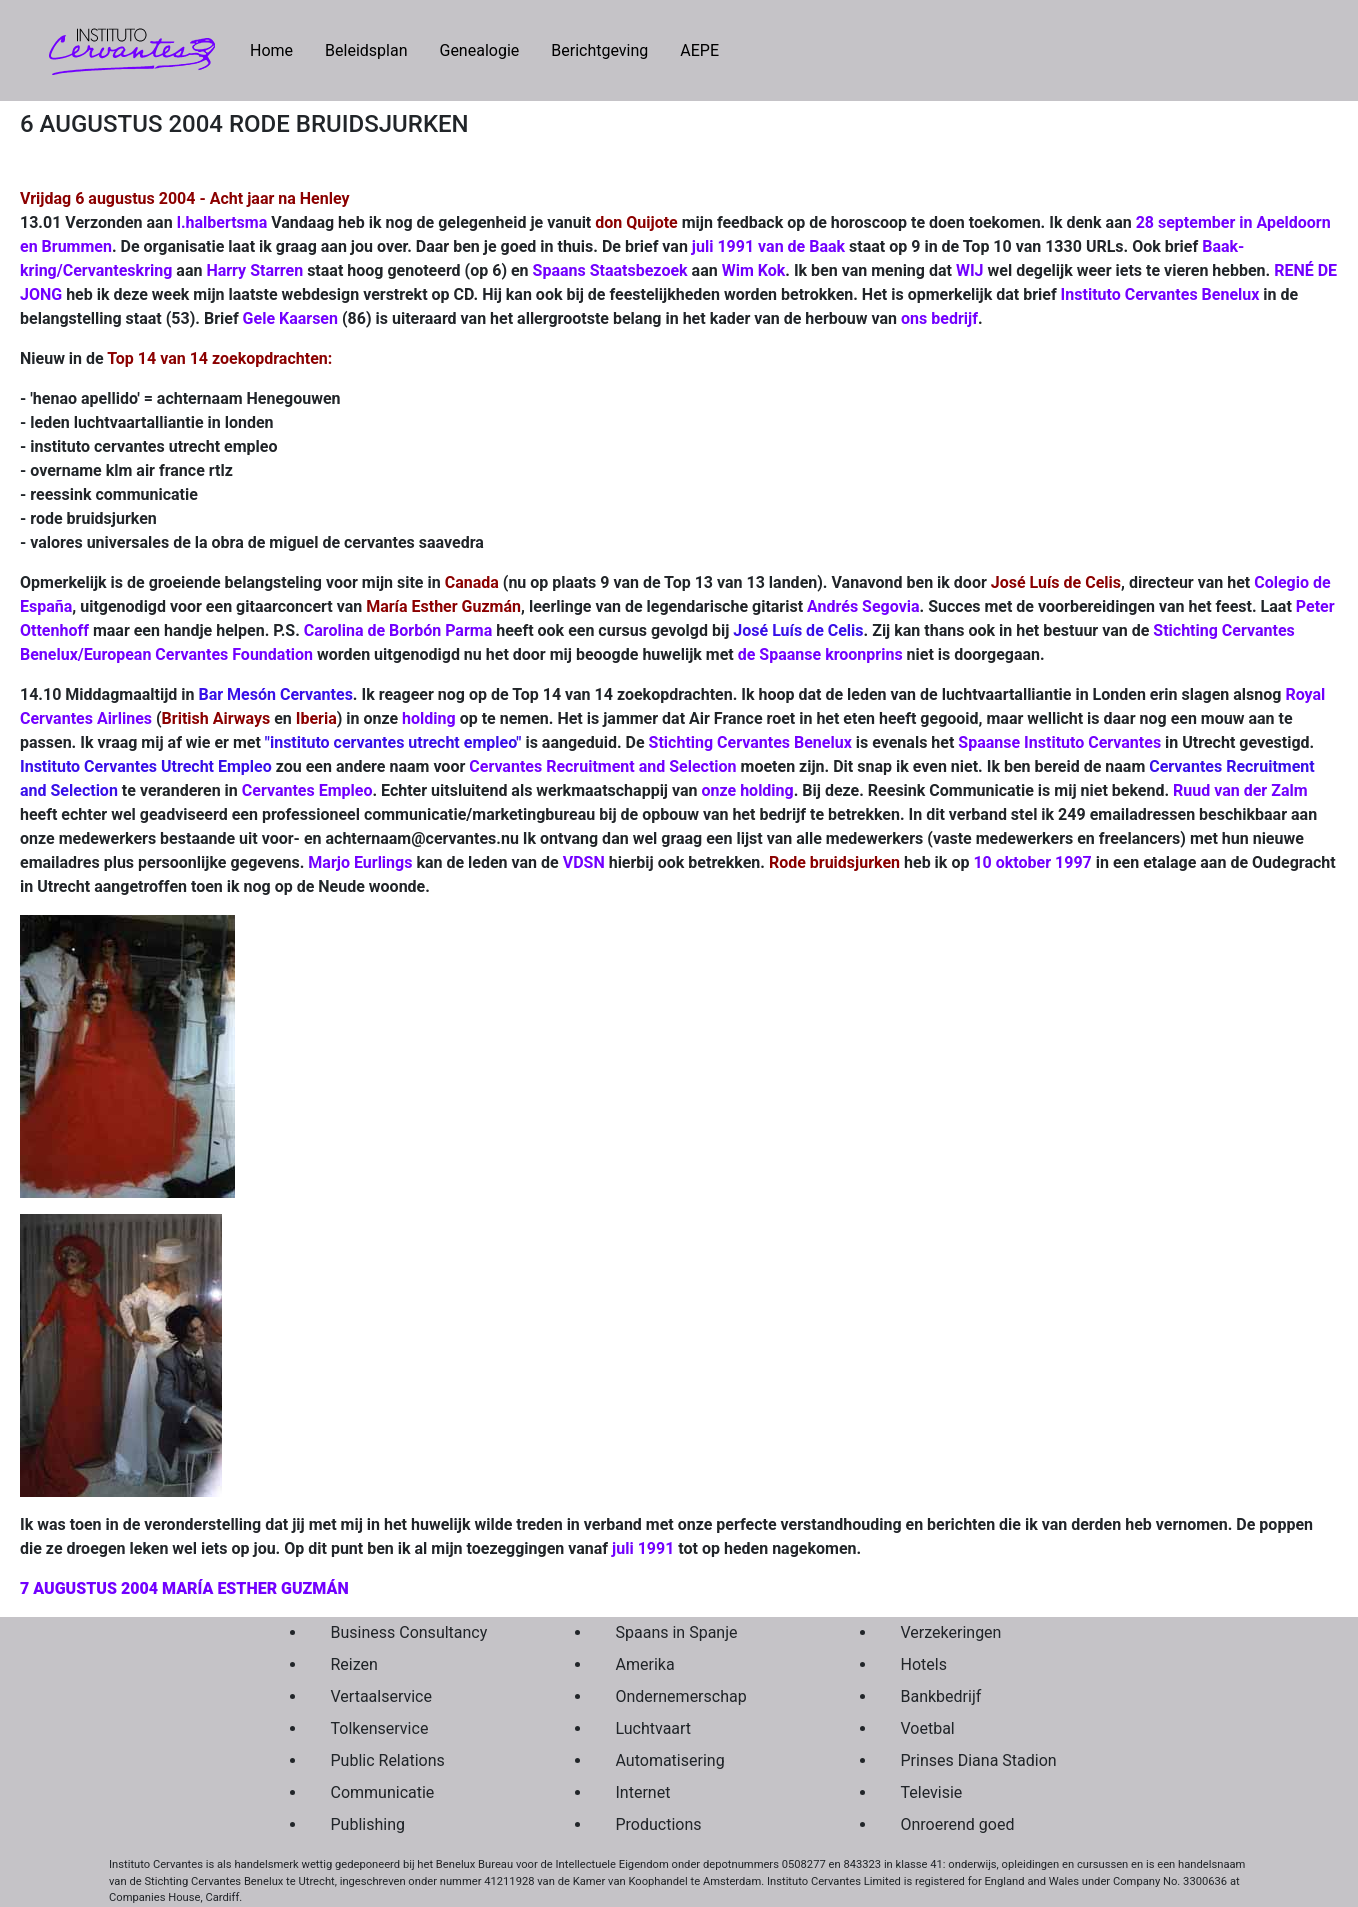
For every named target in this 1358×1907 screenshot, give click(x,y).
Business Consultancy (409, 1632)
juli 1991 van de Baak (768, 246)
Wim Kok (754, 270)
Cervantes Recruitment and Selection (602, 766)
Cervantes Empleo (307, 790)
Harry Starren (254, 270)
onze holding (748, 790)
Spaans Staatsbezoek (610, 270)
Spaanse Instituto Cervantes (1059, 742)
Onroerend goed (958, 1824)
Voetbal (928, 1728)
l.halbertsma (222, 222)
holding (429, 718)
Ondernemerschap (681, 1696)
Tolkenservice (380, 1728)
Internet (643, 1792)
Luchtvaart (654, 1728)
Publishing (368, 1824)
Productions (659, 1824)
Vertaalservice (381, 1696)
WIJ (970, 270)
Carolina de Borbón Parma (398, 630)
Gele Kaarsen (290, 318)
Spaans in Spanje (677, 1632)
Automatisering (670, 1760)
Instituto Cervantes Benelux (1160, 294)
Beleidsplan (366, 50)
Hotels (924, 1664)
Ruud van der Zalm (1240, 790)
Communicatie (383, 1792)
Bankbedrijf (941, 1696)
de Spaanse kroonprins (820, 654)
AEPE (699, 50)
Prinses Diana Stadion (979, 1760)
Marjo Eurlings (360, 862)
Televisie (932, 1792)
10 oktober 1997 (1032, 862)
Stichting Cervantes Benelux (750, 742)
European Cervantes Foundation (198, 654)
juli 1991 (641, 1548)
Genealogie (479, 50)
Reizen (354, 1664)
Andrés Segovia (863, 606)
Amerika (645, 1664)
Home (279, 49)
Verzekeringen (951, 1632)
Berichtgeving (599, 50)
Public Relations (388, 1760)
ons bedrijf (939, 318)
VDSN (584, 862)
